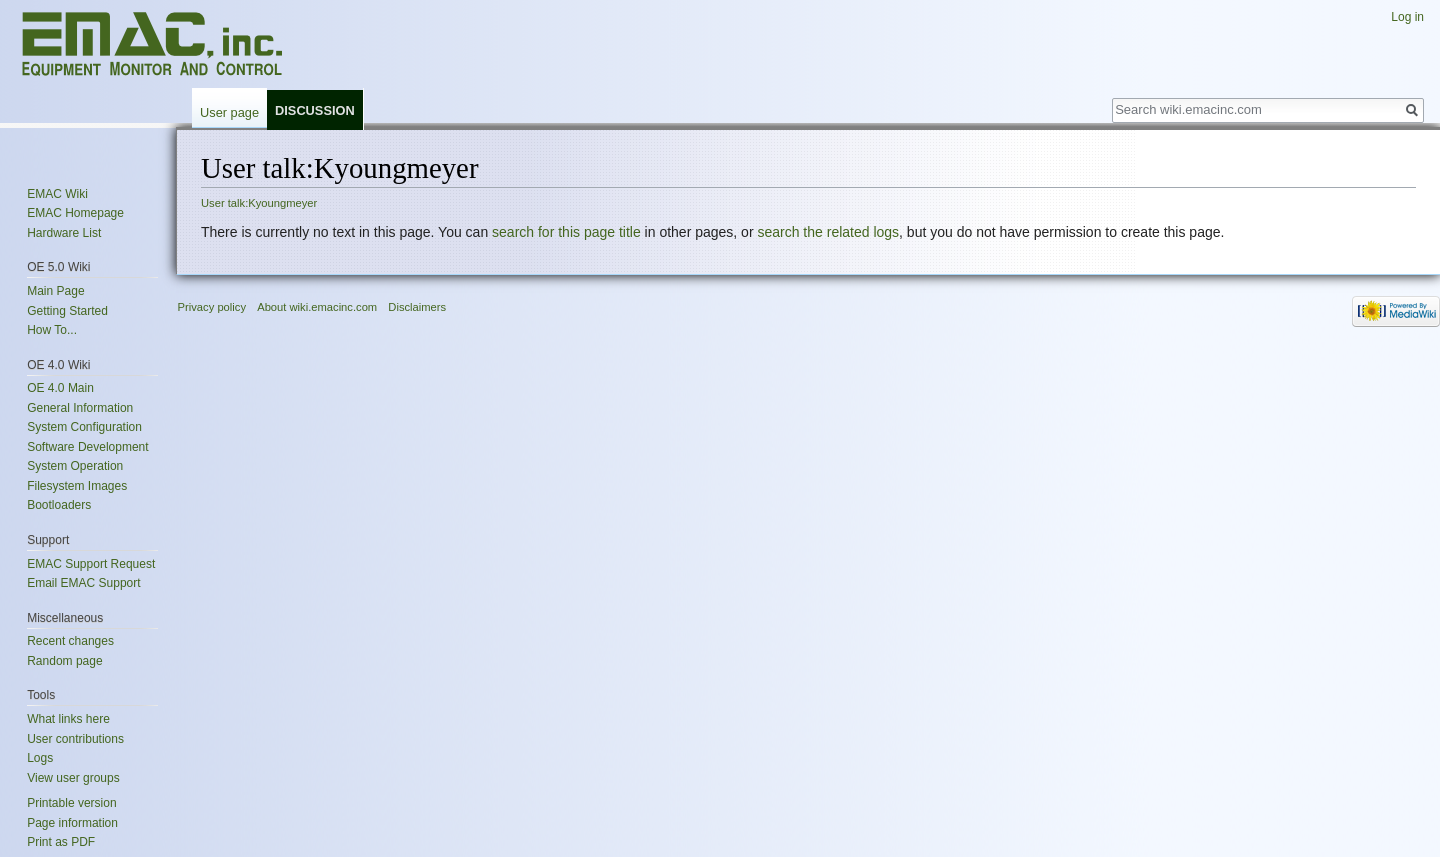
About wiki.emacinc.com (317, 307)
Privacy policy (212, 307)
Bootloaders (59, 505)
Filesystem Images (77, 486)
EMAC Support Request (91, 564)
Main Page (55, 291)
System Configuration (84, 427)
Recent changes (70, 641)
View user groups (73, 778)
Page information (72, 823)
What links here (68, 719)
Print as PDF (61, 842)
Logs (40, 758)
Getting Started (67, 311)
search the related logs (828, 232)
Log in (1407, 17)
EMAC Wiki (57, 194)
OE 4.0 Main (60, 388)
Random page (64, 661)
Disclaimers (417, 307)
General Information (80, 408)
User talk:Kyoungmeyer (259, 203)
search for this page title (566, 232)
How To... (52, 330)
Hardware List (64, 233)
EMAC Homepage (75, 213)
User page (229, 112)
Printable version (71, 803)
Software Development (87, 447)
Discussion (315, 110)
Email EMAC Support (83, 583)
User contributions (75, 739)
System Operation (75, 466)
